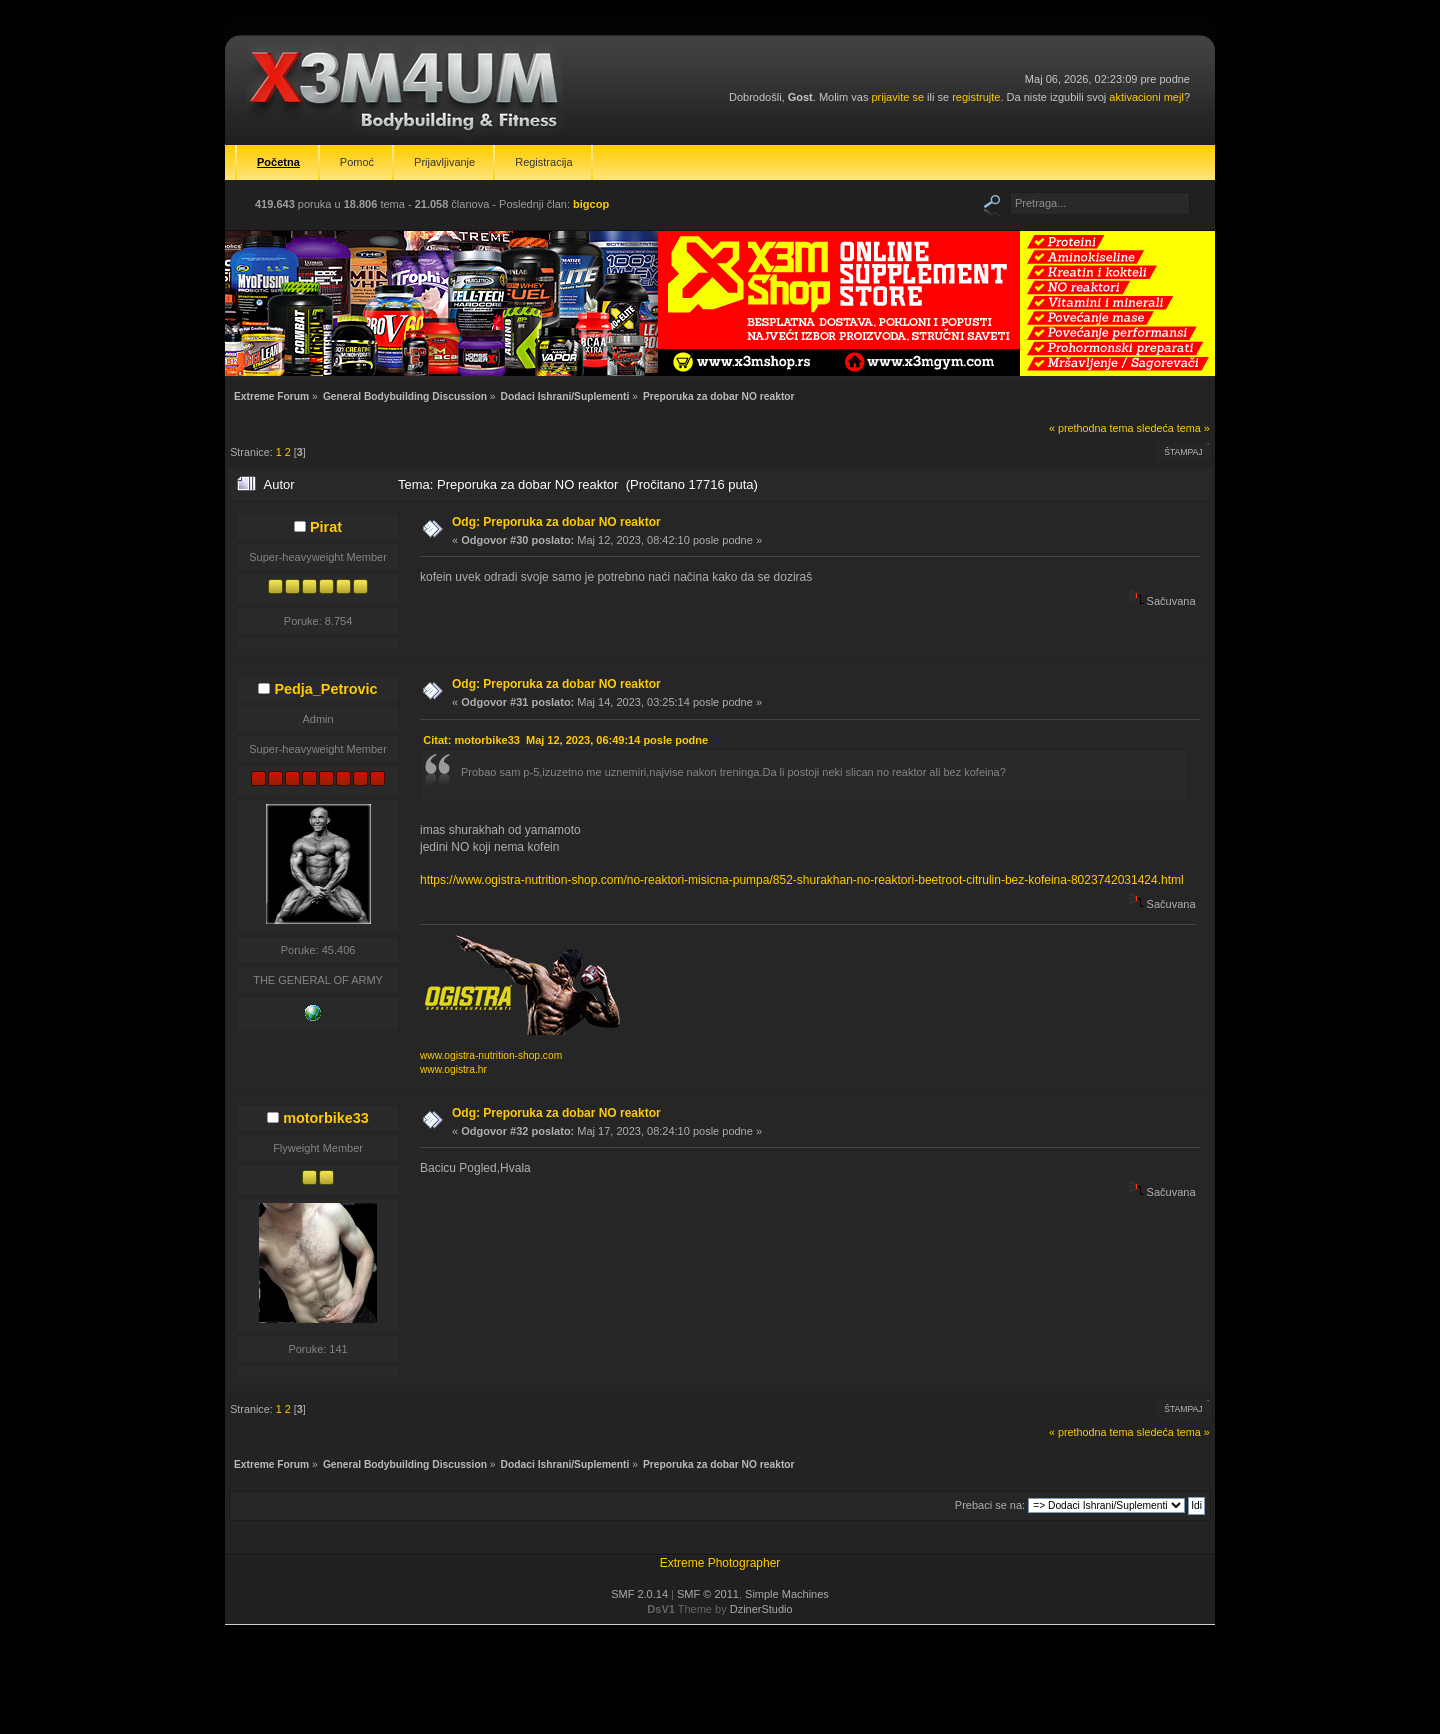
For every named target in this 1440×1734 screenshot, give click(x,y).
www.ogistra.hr (453, 1069)
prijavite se (897, 97)
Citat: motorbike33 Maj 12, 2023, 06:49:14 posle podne (565, 740)
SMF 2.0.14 (639, 1594)
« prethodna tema (1091, 428)
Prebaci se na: (990, 1505)
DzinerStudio (761, 1609)
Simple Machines (787, 1594)
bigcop (591, 204)
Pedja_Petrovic (325, 689)
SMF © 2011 (708, 1594)
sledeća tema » (1173, 428)
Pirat (326, 527)
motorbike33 (326, 1118)
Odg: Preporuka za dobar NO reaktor (556, 522)
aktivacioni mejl (1146, 97)
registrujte (976, 97)
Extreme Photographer (720, 1563)
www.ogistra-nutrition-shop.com (491, 1055)
